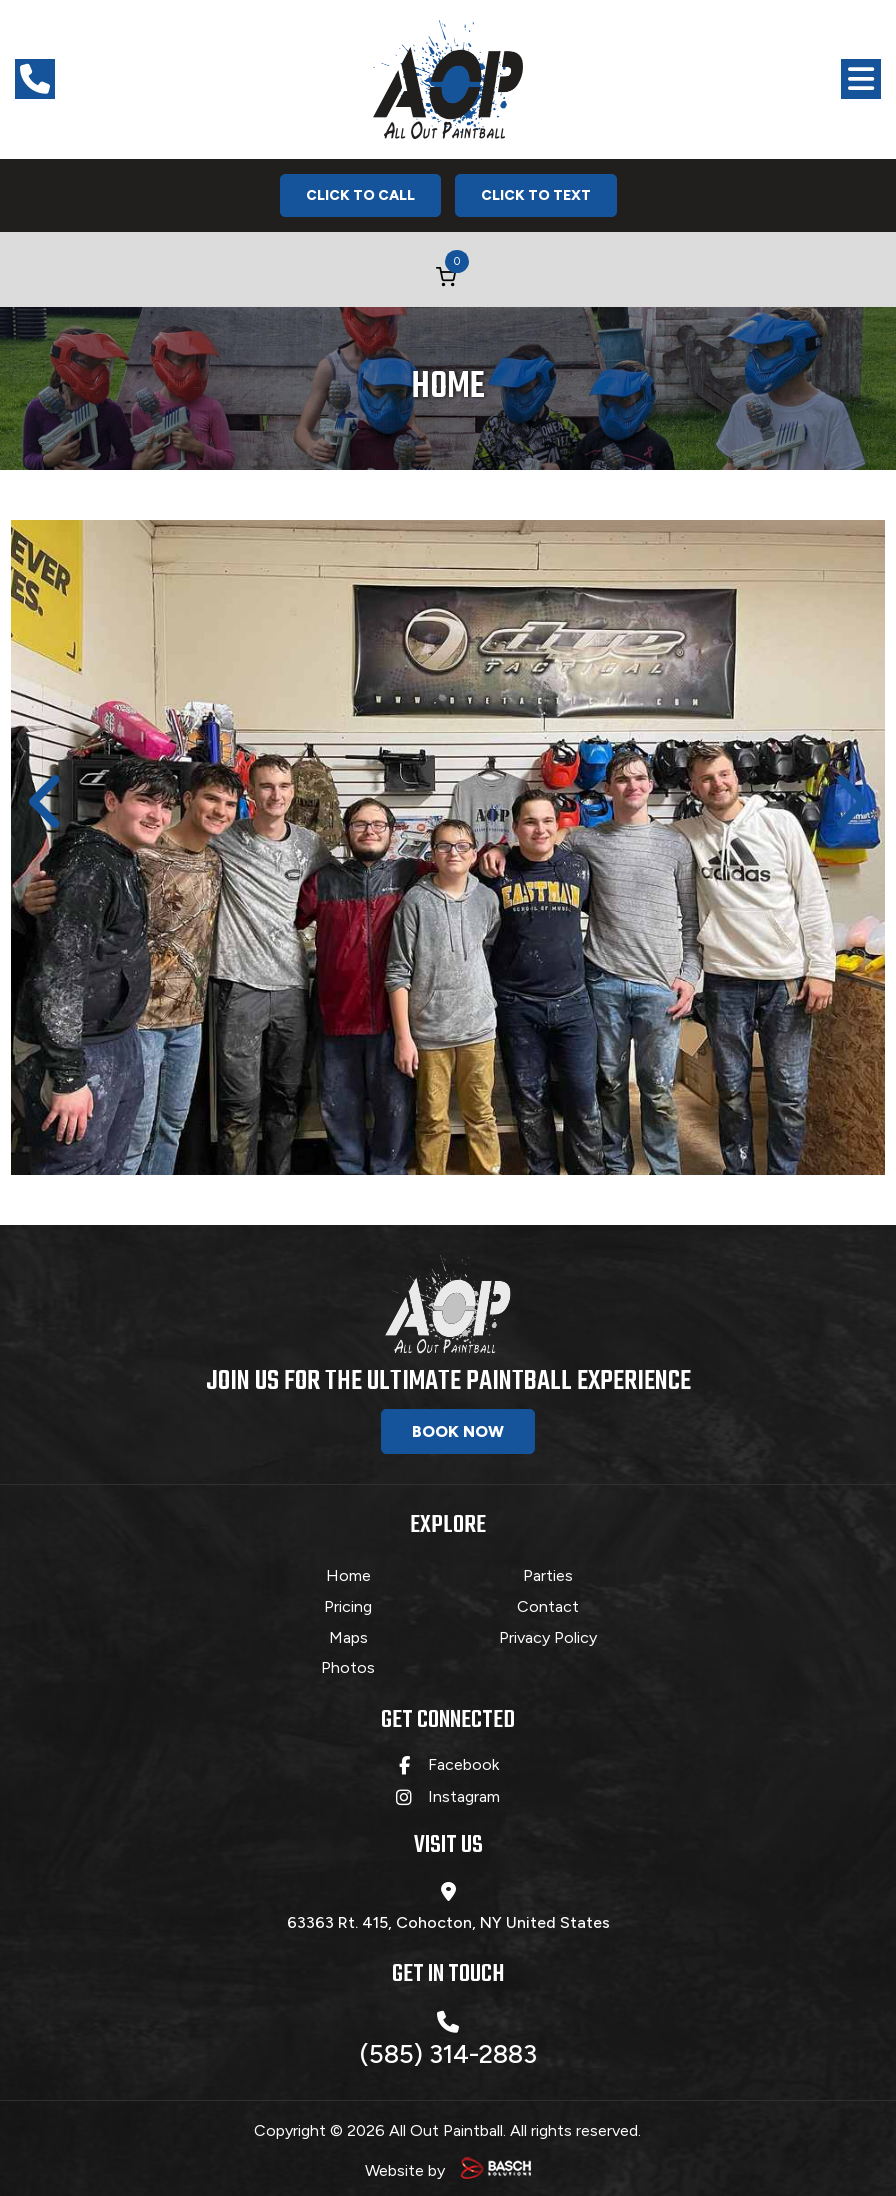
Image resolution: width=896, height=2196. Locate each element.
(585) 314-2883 (448, 2034)
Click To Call (360, 195)
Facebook (463, 1758)
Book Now (458, 1431)
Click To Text (536, 195)
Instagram (464, 1790)
